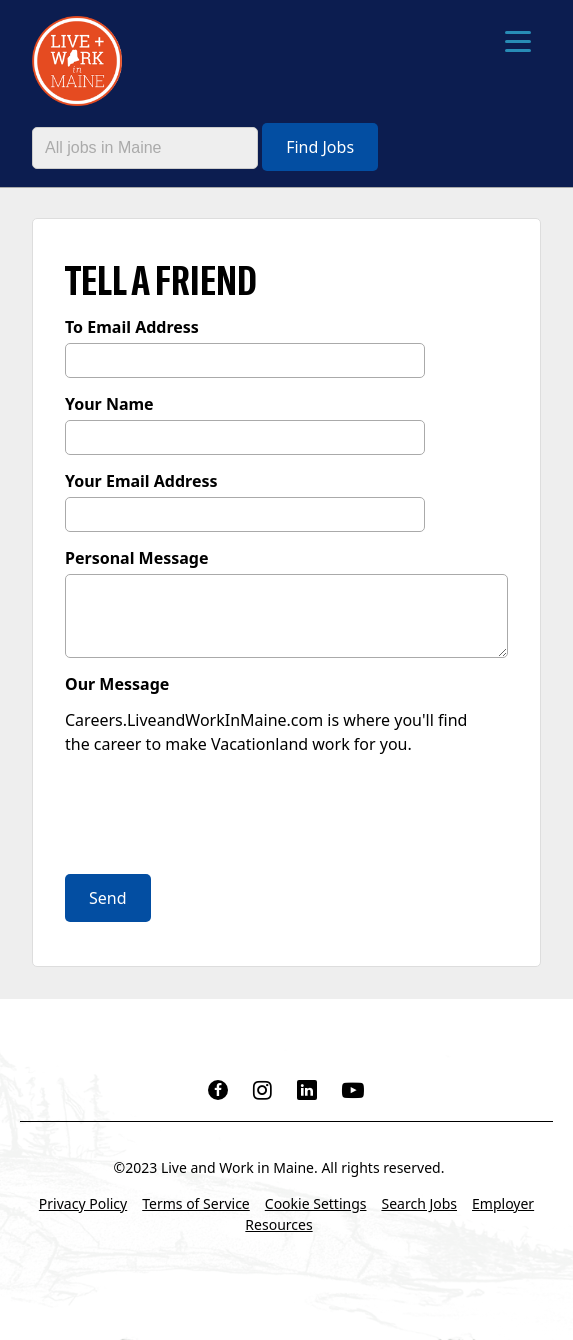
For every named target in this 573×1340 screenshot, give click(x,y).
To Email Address (132, 327)
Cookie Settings (316, 1203)
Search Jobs (419, 1203)
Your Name (109, 404)
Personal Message (137, 558)
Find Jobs (320, 147)
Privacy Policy (83, 1203)
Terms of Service (196, 1203)
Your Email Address (141, 481)
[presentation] (217, 817)
